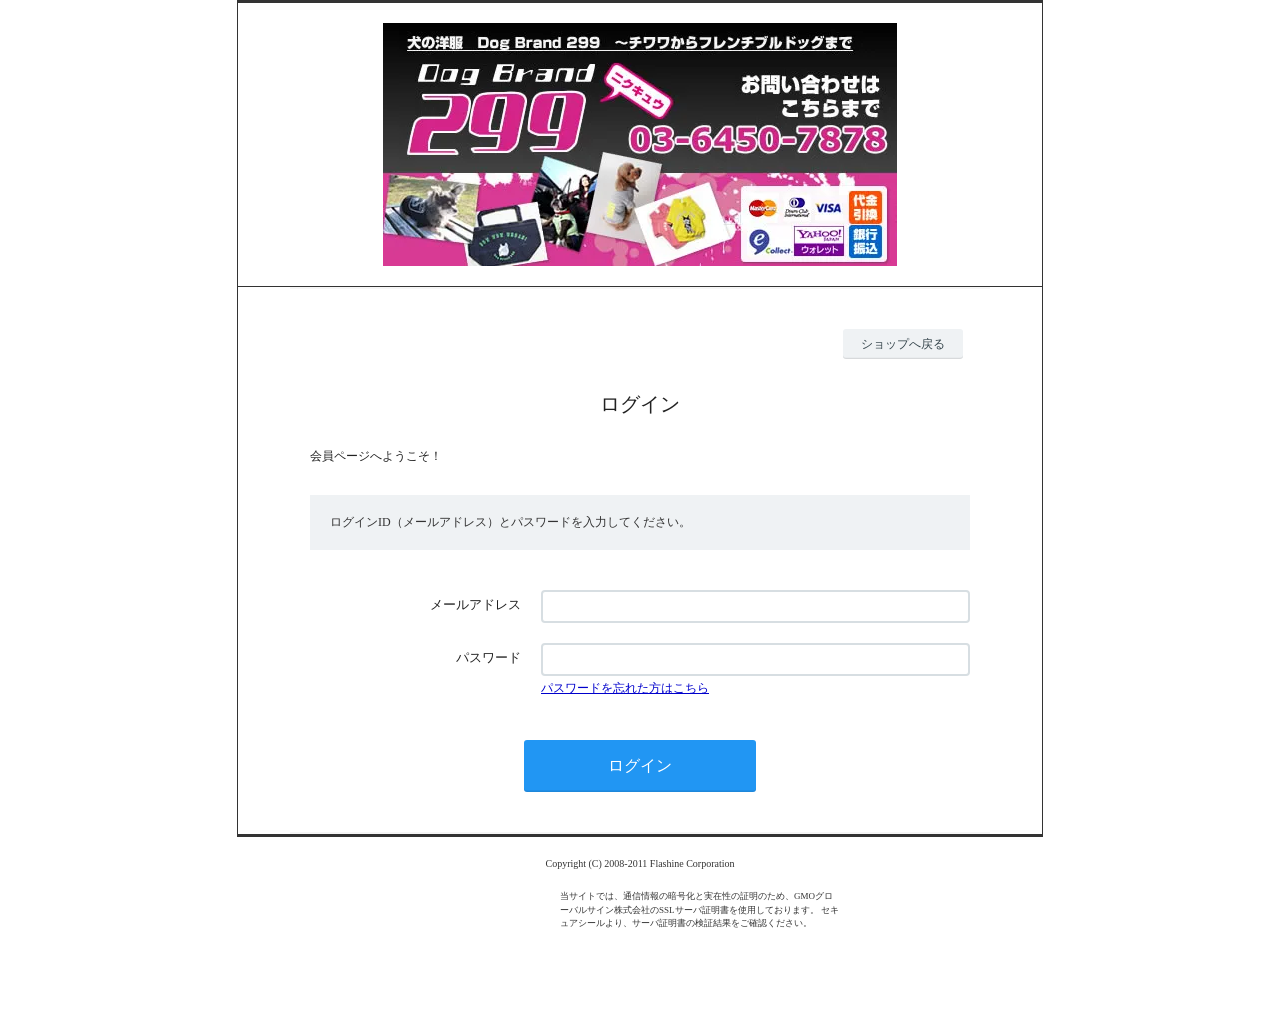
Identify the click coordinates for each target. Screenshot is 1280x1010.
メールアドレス (475, 604)
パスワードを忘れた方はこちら (625, 688)
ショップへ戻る (903, 344)
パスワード (488, 657)
